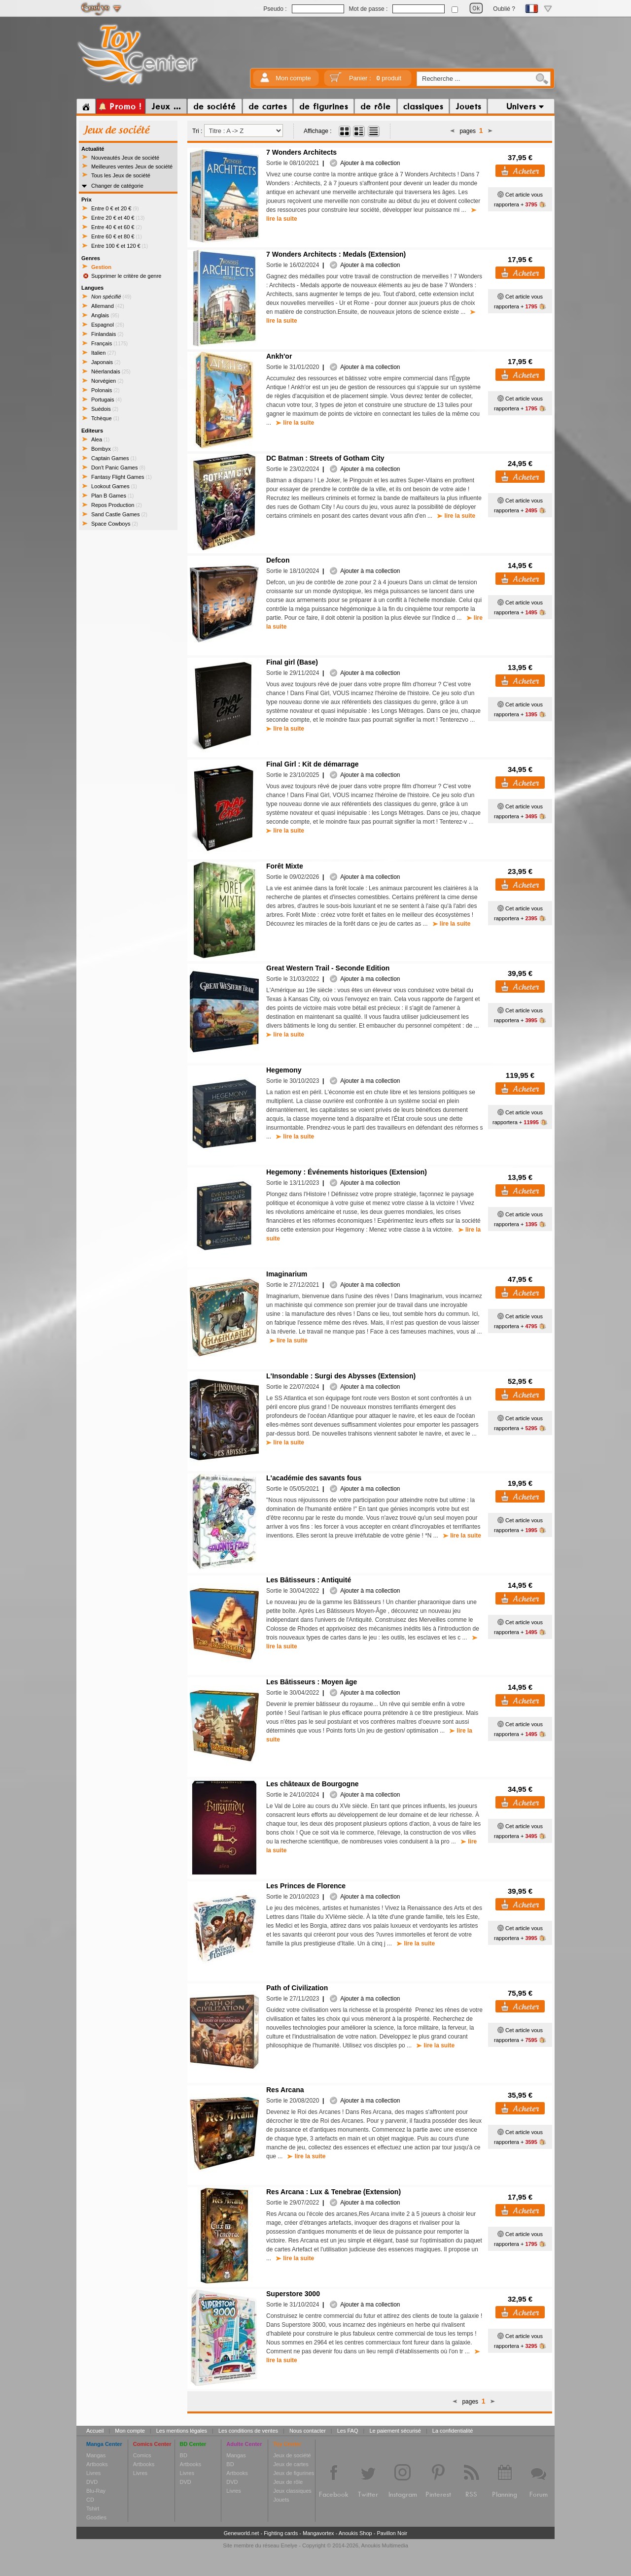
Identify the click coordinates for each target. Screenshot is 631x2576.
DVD (92, 2482)
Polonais (105, 390)
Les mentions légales (181, 2431)
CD (90, 2500)
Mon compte (293, 78)
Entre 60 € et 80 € (116, 236)
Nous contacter (307, 2431)
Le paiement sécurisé (395, 2431)
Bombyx (104, 449)
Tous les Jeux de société (120, 175)
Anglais (105, 315)
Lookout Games (114, 486)
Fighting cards (281, 2533)
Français (109, 343)
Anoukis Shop (355, 2533)
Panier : (375, 78)
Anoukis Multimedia (384, 2545)
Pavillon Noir (392, 2533)
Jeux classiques (292, 2491)
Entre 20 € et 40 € (117, 218)
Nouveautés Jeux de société (125, 158)
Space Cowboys (114, 524)
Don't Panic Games (118, 467)
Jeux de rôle (288, 2482)
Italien (103, 353)
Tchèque (105, 418)
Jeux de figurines (293, 2473)
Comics (142, 2455)
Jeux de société (292, 2455)
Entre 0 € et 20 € (115, 208)
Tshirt (92, 2508)
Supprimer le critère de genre (126, 276)
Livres (93, 2473)
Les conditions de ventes (248, 2431)
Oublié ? (504, 8)
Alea (100, 439)
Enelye (289, 2545)
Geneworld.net (241, 2533)
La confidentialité (452, 2431)
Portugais (106, 399)
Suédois (104, 409)
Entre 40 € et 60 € (116, 227)
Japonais (105, 362)
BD (183, 2455)
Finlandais (107, 334)
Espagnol (107, 325)
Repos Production (116, 505)
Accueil (95, 2431)
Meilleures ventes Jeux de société (132, 166)
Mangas (95, 2455)
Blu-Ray (95, 2491)
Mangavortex (318, 2533)
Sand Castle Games (119, 514)
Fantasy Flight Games (121, 477)
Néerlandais (111, 371)
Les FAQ (347, 2431)
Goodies (96, 2517)
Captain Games (114, 458)
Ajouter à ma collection (365, 163)
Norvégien (107, 381)
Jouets (281, 2500)
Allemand (107, 306)
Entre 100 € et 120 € (119, 246)
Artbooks (96, 2464)
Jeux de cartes (291, 2464)
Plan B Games (112, 496)
